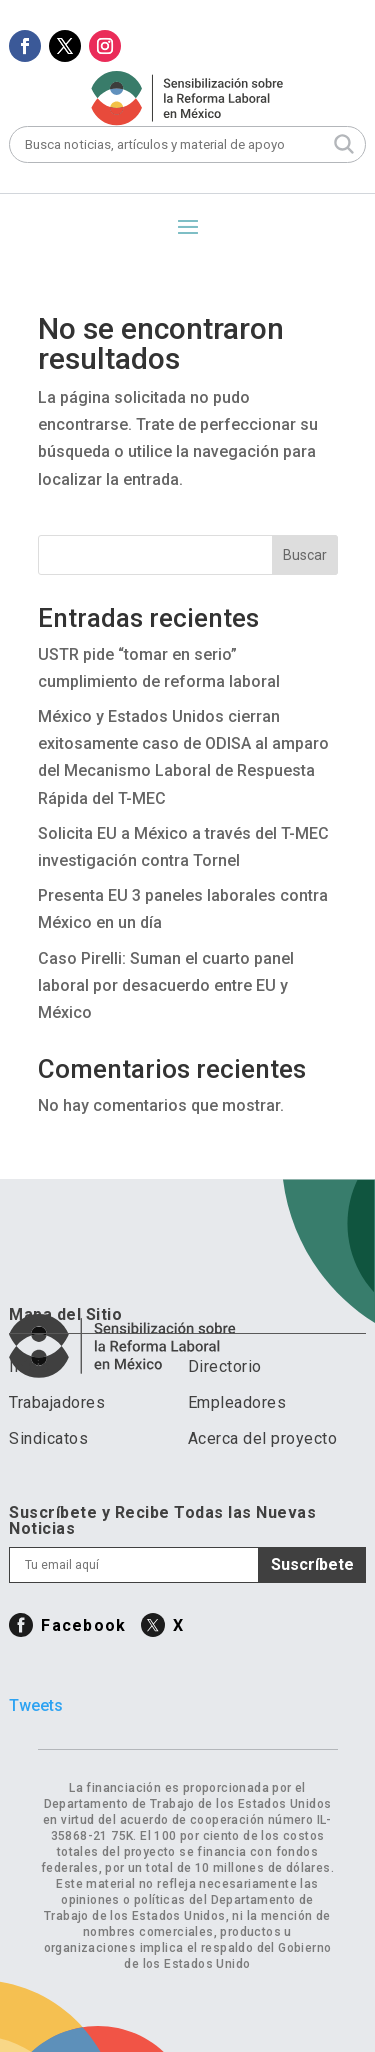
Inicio (29, 1366)
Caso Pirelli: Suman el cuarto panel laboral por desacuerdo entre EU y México (166, 985)
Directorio (225, 1366)
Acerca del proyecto (263, 1438)
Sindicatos (48, 1438)
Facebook (83, 1625)
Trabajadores (57, 1402)
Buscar (305, 555)
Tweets (36, 1705)
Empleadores (237, 1402)
